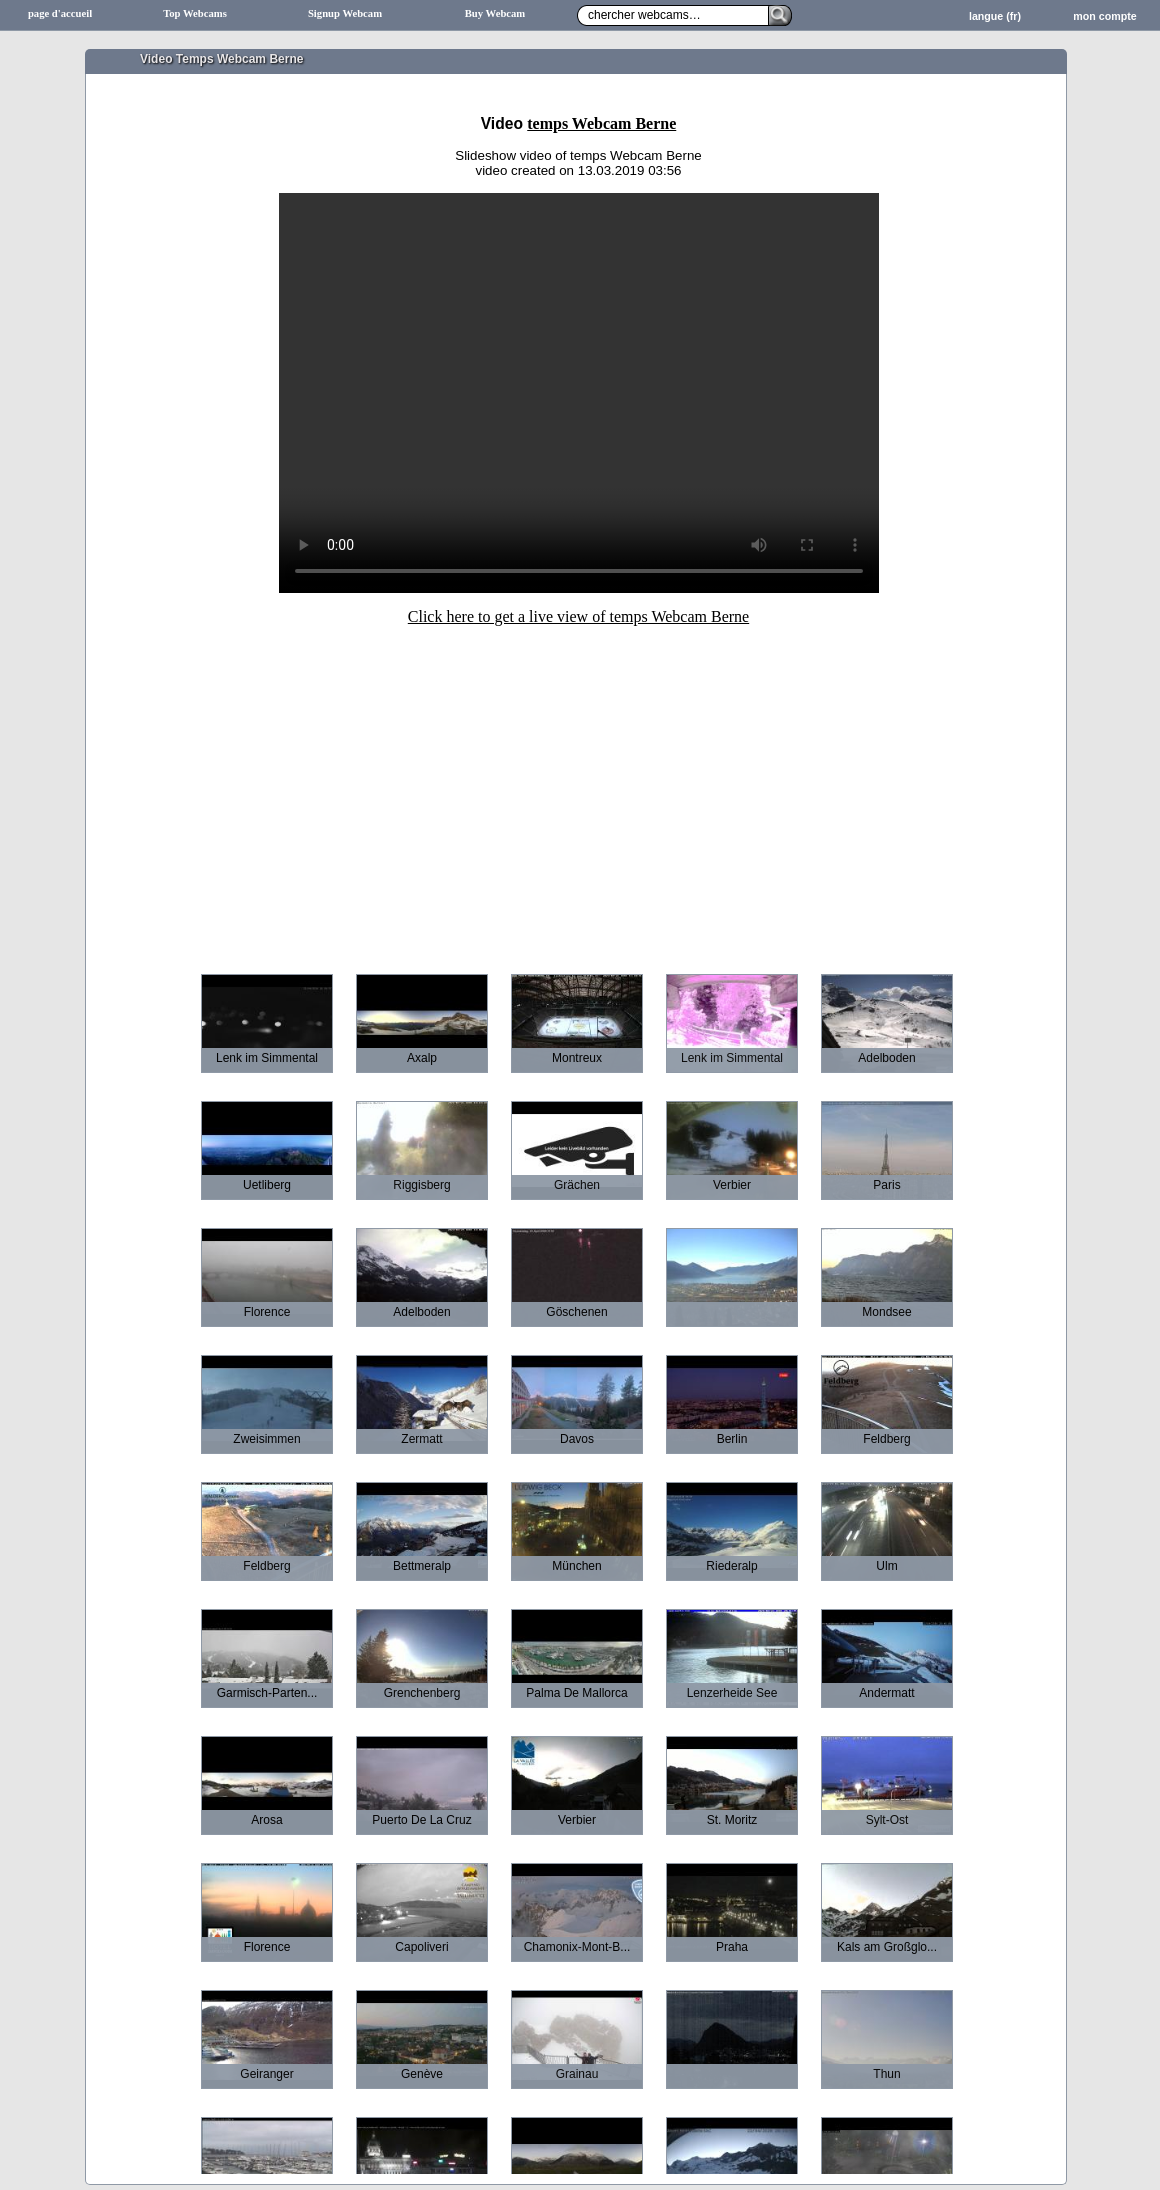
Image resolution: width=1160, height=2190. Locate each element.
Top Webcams (195, 13)
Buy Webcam (495, 13)
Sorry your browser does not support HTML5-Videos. (579, 393)
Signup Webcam (345, 13)
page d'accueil (60, 13)
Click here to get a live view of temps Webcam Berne (578, 616)
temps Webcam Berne (601, 123)
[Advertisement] (578, 786)
